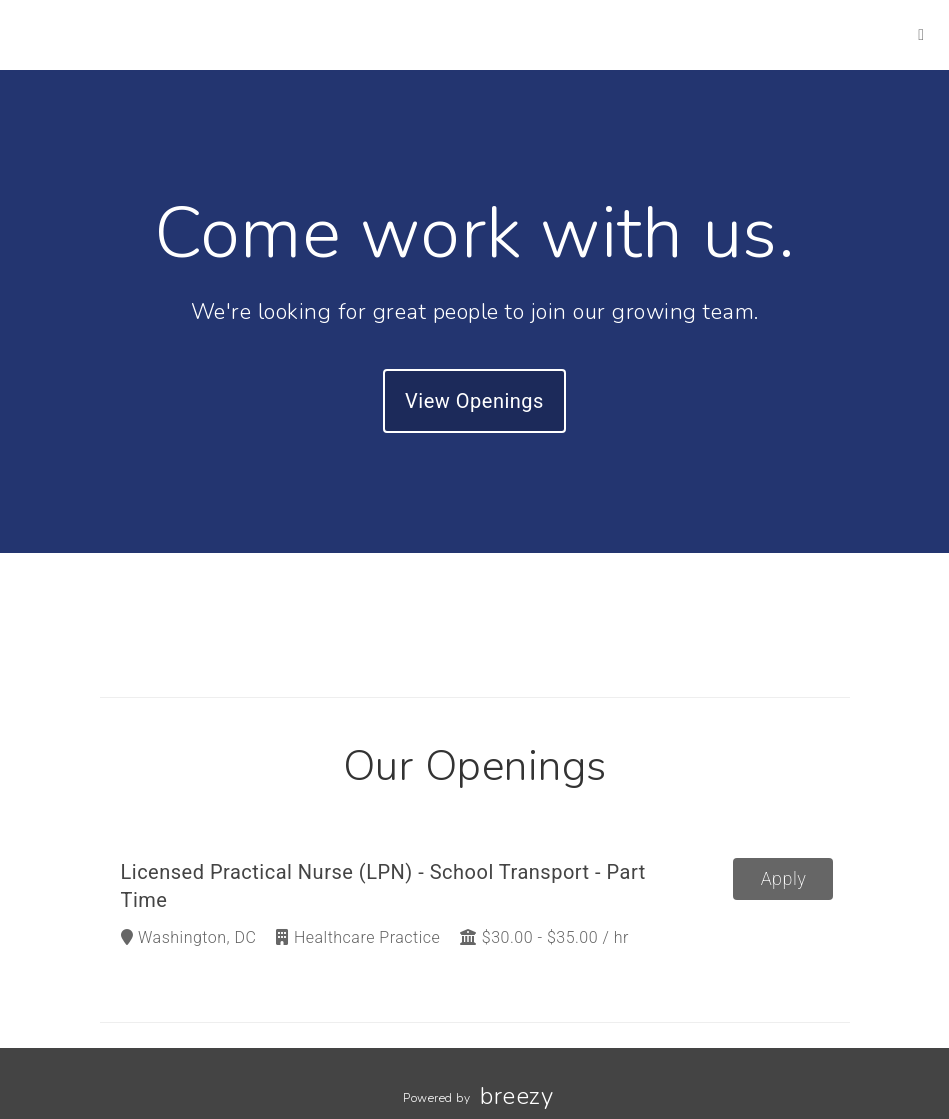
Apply (784, 878)
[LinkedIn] (921, 34)
